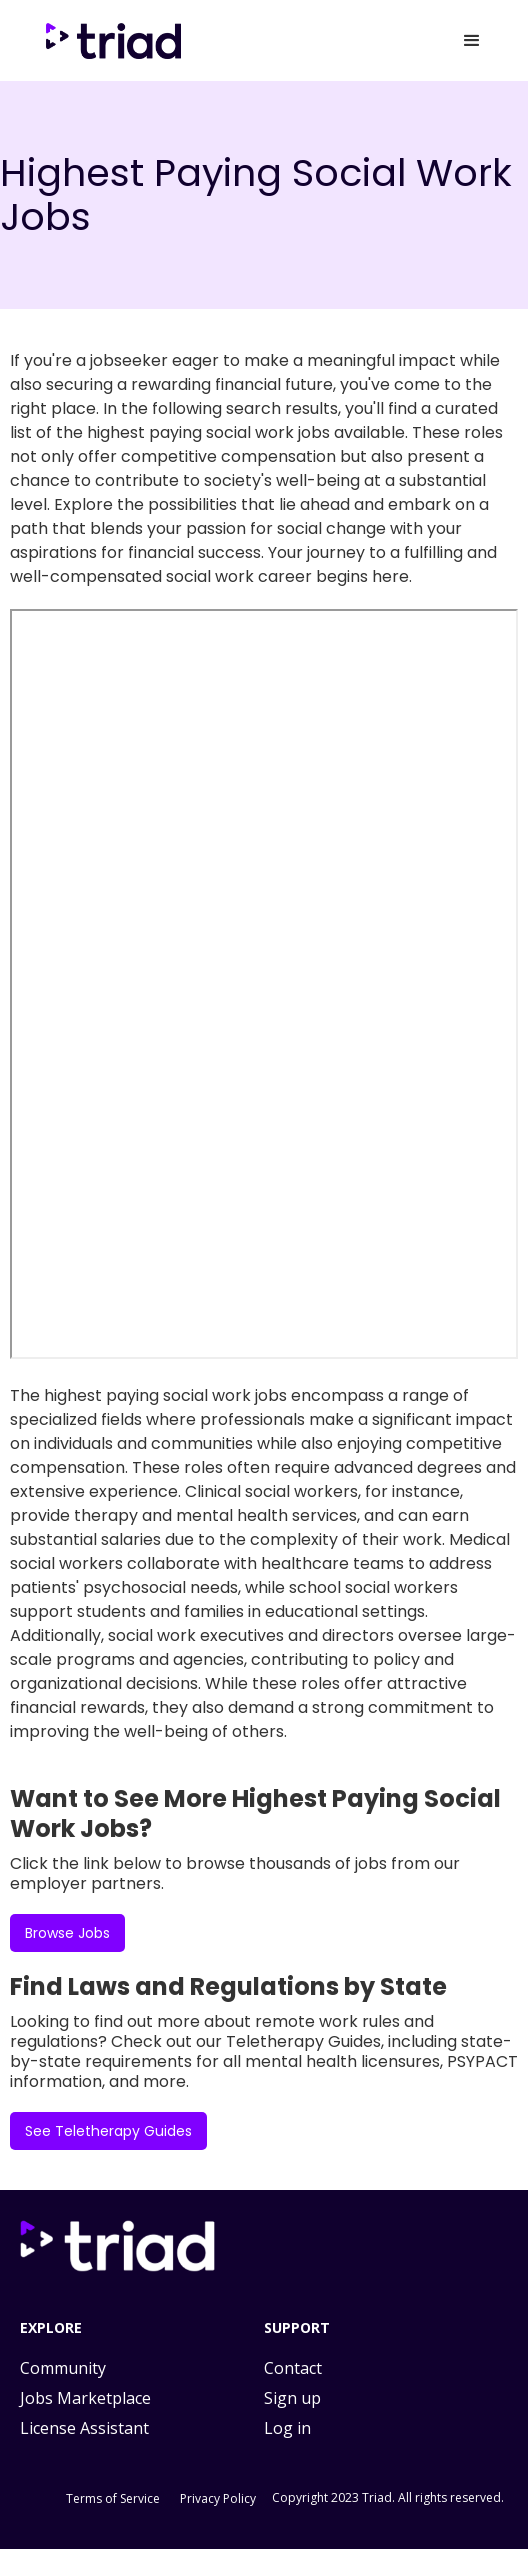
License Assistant (84, 2428)
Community (63, 2368)
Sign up (292, 2398)
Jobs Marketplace (85, 2398)
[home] (117, 40)
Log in (287, 2428)
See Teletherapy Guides (108, 2131)
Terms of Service (113, 2498)
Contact (293, 2368)
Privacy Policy (218, 2498)
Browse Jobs (67, 1933)
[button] (472, 41)
